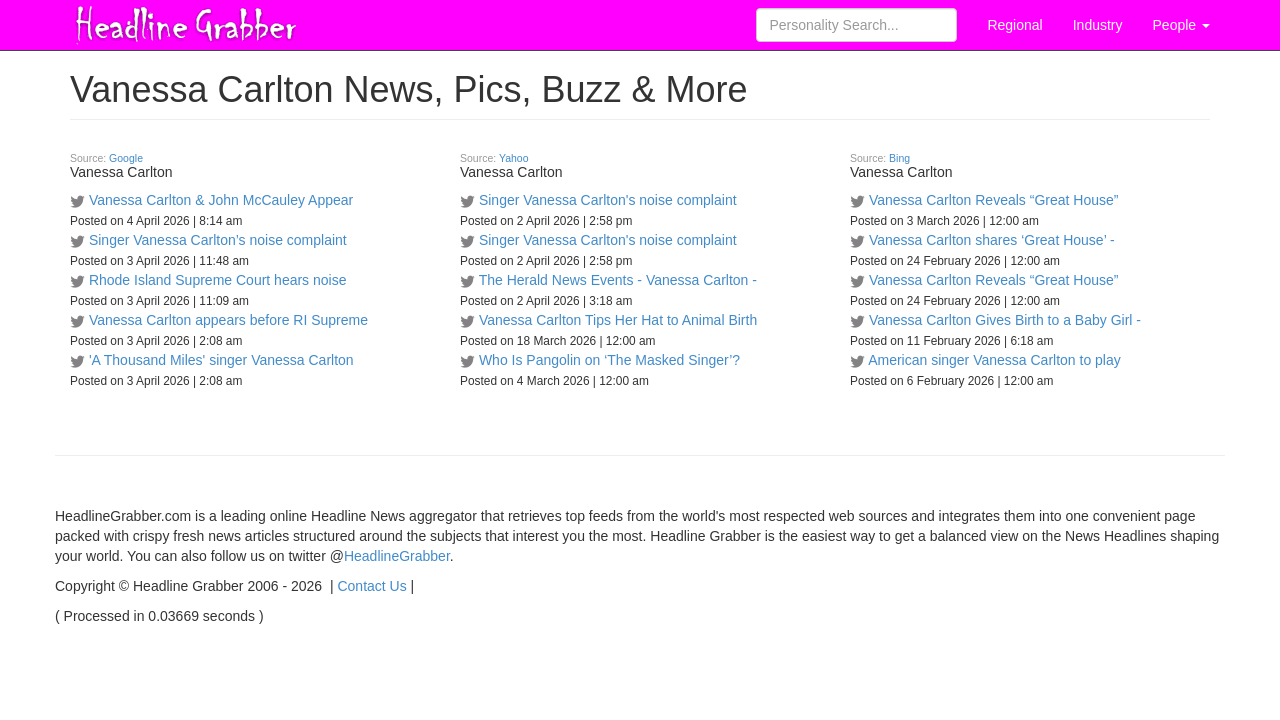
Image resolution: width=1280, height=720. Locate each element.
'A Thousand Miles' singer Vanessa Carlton (221, 360)
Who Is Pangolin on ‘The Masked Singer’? (609, 360)
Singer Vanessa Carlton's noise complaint (608, 200)
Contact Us (371, 586)
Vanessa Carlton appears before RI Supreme (228, 320)
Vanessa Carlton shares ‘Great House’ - (992, 240)
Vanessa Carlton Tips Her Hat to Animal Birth (618, 320)
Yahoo (514, 158)
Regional (1014, 25)
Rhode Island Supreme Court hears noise (218, 280)
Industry (1098, 25)
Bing (899, 158)
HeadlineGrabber (397, 556)
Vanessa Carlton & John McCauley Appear (221, 200)
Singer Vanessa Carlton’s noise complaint (218, 240)
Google (126, 158)
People (1181, 25)
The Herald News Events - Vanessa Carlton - (618, 280)
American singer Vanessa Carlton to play (994, 360)
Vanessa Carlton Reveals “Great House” (994, 200)
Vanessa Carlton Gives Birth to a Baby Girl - (1005, 320)
